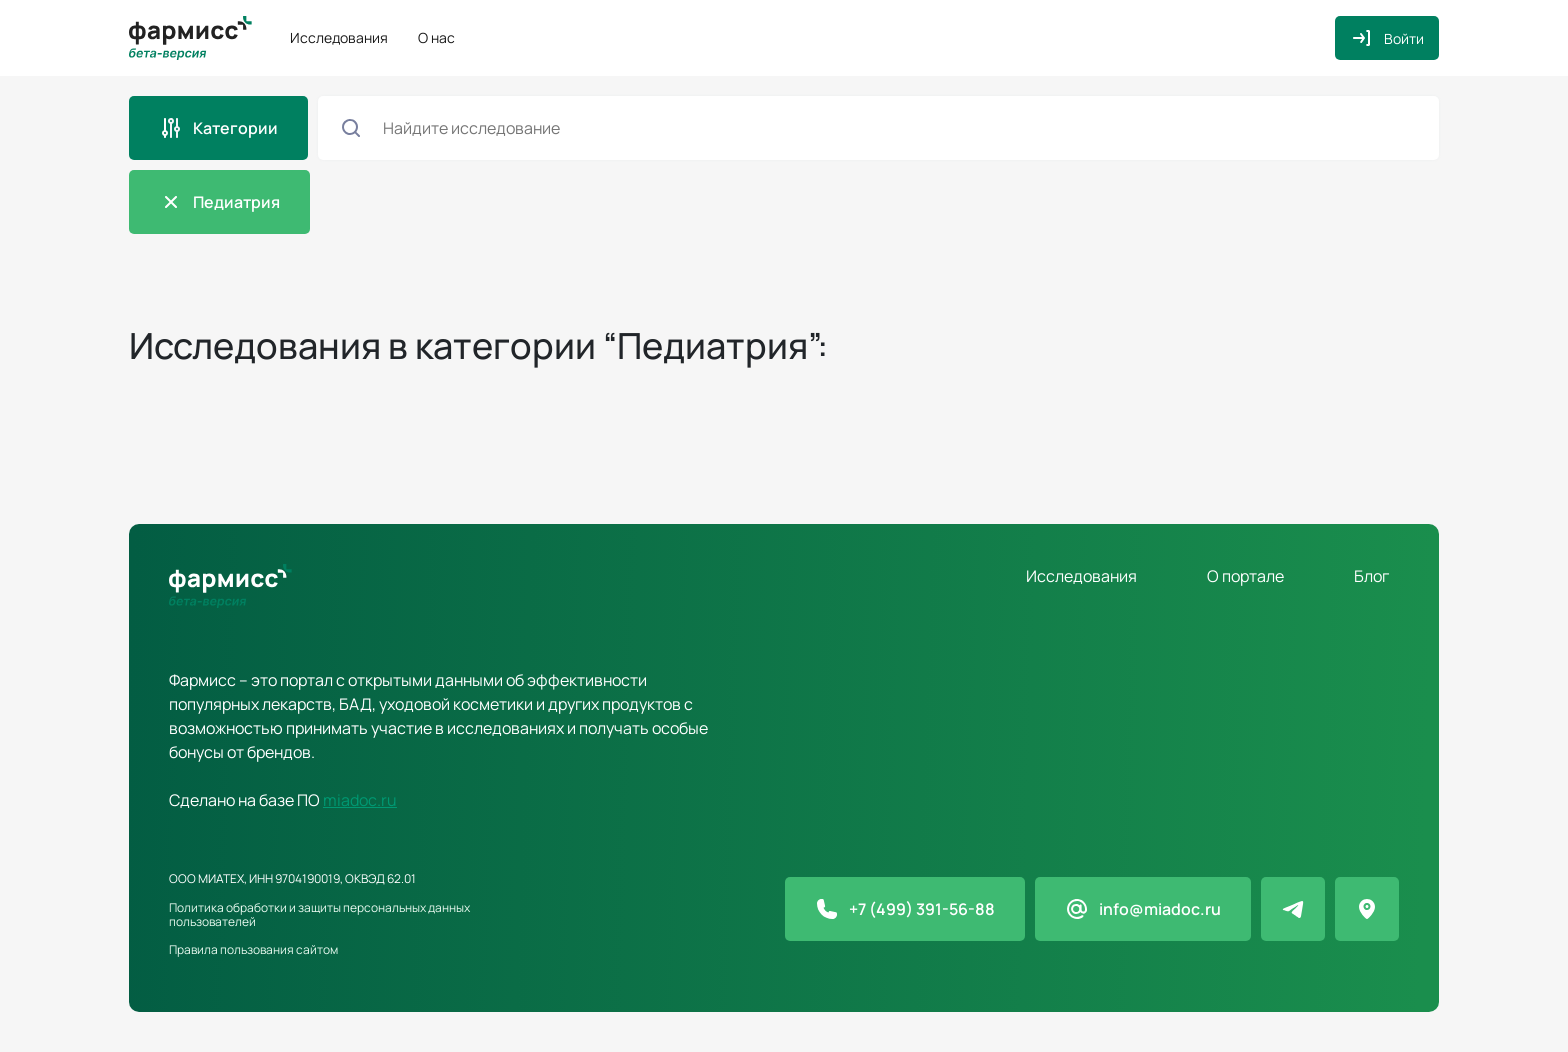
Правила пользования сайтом (253, 949)
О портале (1245, 576)
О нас (436, 37)
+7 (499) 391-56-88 (922, 909)
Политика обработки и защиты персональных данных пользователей (319, 914)
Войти (1404, 38)
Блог (1371, 576)
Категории (235, 128)
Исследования (339, 37)
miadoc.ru (360, 800)
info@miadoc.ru (1160, 909)
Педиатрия (236, 202)
